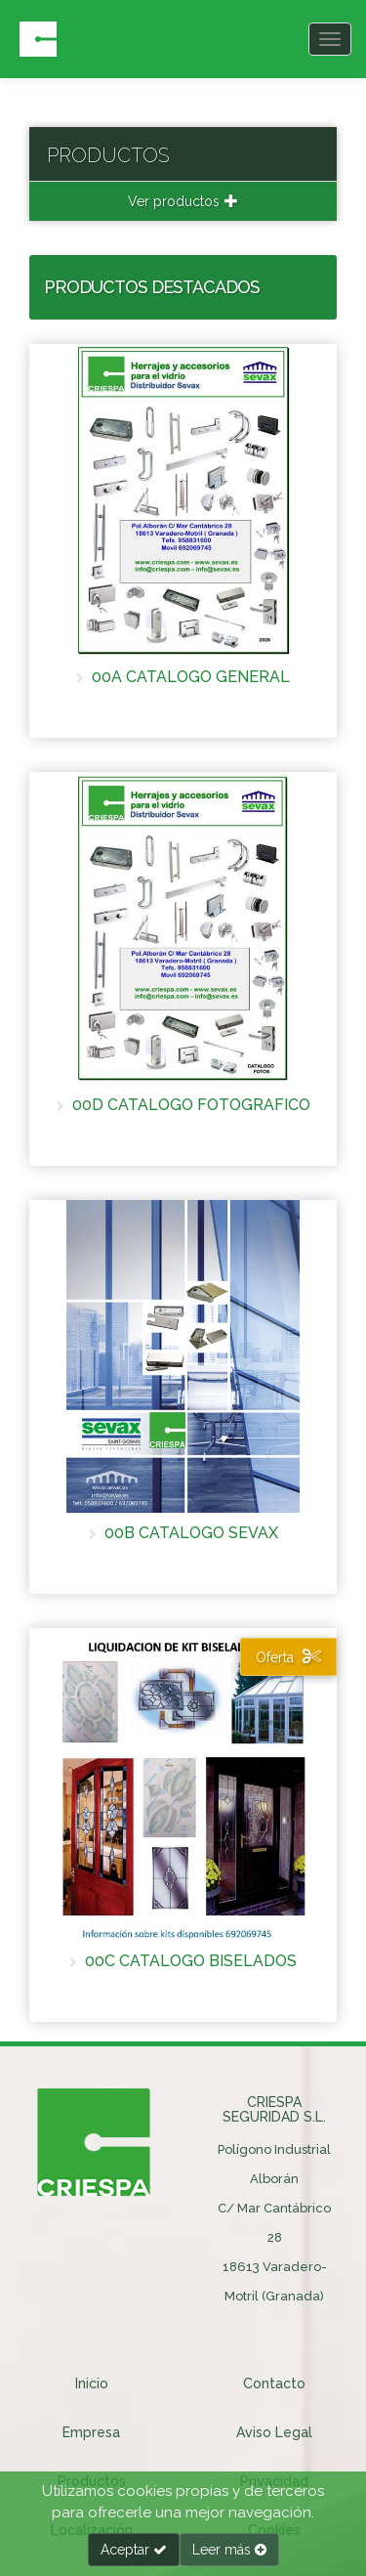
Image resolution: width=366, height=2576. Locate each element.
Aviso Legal (274, 2432)
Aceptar (134, 2549)
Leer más (229, 2549)
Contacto (274, 2383)
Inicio (91, 2383)
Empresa (91, 2432)
